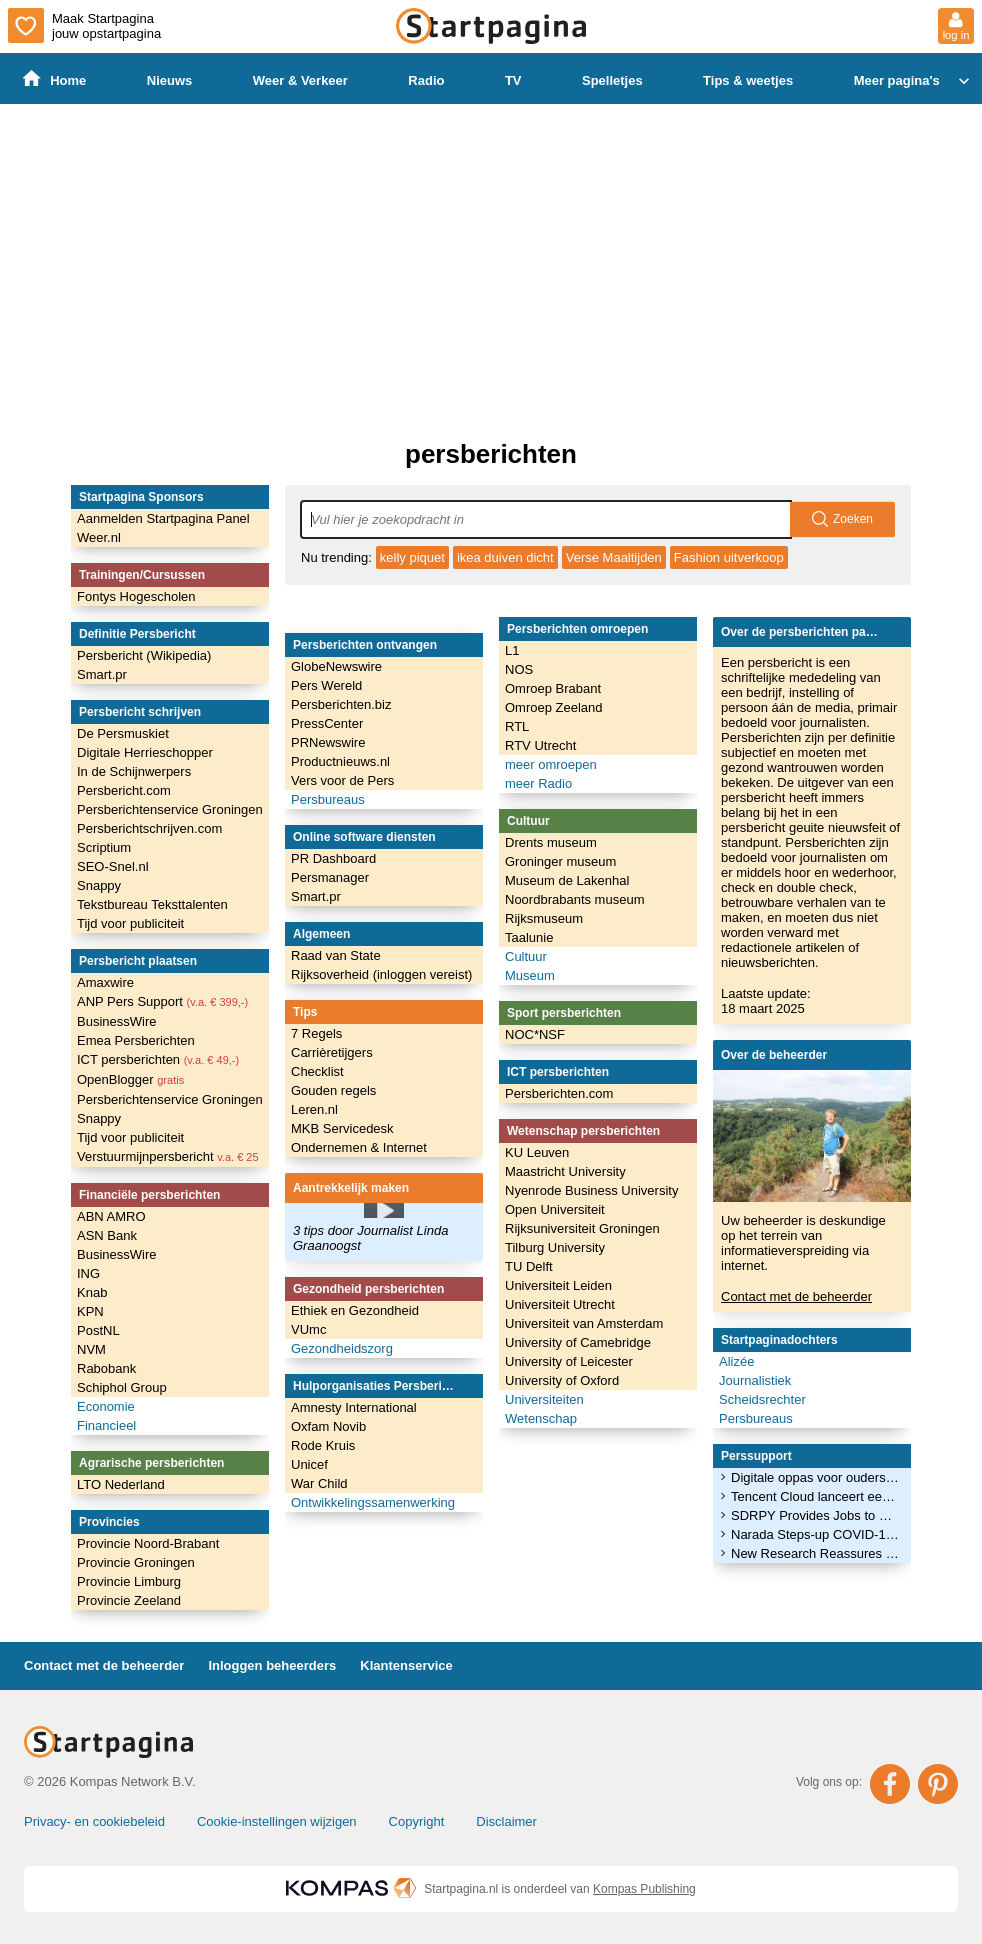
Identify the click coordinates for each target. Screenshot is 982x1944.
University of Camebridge (578, 1342)
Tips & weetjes (748, 80)
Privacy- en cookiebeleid (94, 1821)
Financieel (106, 1425)
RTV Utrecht (540, 745)
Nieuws (170, 80)
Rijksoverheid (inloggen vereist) (381, 974)
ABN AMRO (111, 1216)
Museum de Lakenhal (567, 880)
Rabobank (106, 1368)
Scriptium (104, 847)
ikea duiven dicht (505, 557)
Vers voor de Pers (342, 780)
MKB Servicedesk (342, 1128)
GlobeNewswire (336, 666)
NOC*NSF (535, 1034)
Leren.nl (314, 1109)
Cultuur (526, 956)
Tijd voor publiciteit (130, 923)
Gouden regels (333, 1090)
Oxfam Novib (328, 1426)
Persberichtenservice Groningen (170, 809)
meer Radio (538, 783)
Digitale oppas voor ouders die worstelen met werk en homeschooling (815, 1477)
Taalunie (529, 937)
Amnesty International (354, 1407)
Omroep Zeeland (554, 707)
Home (54, 79)
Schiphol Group (122, 1387)
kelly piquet (412, 557)
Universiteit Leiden (558, 1285)
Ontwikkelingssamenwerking (373, 1502)
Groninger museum (560, 861)
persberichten (491, 454)
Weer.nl (99, 537)
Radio (426, 80)
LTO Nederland (121, 1484)
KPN (90, 1311)
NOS (519, 669)
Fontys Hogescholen (136, 596)
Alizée (736, 1361)
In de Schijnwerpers (134, 771)
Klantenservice (406, 1665)
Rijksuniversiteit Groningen (582, 1228)
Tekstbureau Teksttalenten (152, 904)
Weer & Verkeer (300, 80)
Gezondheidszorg (342, 1348)
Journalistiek (755, 1380)
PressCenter (327, 723)
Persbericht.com (124, 790)
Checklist (317, 1071)
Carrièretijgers (332, 1052)
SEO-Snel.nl (113, 866)
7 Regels (316, 1033)
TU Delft (529, 1266)
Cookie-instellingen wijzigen (277, 1821)
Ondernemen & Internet (359, 1147)
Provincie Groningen (136, 1562)
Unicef (309, 1464)
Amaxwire (105, 982)
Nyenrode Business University (591, 1190)
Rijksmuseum (544, 918)
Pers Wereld (326, 685)
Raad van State (336, 955)
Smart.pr (102, 674)
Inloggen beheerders (272, 1665)
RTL (517, 726)
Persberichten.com (559, 1093)
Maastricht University (565, 1171)
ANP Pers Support (162, 1001)
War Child (319, 1483)
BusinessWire (116, 1021)
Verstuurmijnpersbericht (168, 1156)
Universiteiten (544, 1399)
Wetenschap (541, 1418)
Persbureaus (328, 799)
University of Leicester (569, 1361)
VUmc (308, 1329)
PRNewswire (328, 742)
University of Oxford (562, 1380)
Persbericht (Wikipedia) (144, 655)
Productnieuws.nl (340, 761)
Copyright (417, 1821)
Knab (92, 1292)
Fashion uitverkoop (729, 557)
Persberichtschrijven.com (149, 828)
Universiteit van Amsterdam (584, 1323)
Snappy (99, 885)
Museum (530, 975)
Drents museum (551, 842)
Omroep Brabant (553, 688)
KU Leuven (537, 1152)
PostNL (98, 1330)
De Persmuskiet (123, 733)
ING (88, 1273)
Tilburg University (555, 1247)
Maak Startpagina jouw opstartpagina (84, 25)
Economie (106, 1406)
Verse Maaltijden (614, 557)
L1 (512, 650)
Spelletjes (612, 80)
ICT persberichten (158, 1059)
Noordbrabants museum (574, 899)
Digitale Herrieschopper (145, 752)
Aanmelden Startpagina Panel (163, 518)
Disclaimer (506, 1821)
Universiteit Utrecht (560, 1304)
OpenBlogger (130, 1079)
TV (513, 80)
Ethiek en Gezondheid (355, 1310)
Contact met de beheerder (796, 1296)
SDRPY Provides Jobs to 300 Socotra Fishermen (815, 1515)
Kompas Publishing (644, 1889)
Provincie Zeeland (129, 1600)
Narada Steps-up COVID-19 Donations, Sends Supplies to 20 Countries (815, 1534)
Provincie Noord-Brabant (148, 1543)
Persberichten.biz (341, 704)
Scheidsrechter (762, 1399)
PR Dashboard (333, 858)
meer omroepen (551, 764)
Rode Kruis (323, 1445)
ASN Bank (107, 1235)
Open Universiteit (555, 1209)
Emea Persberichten (136, 1040)
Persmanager (330, 877)
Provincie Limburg (129, 1581)
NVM (91, 1349)
